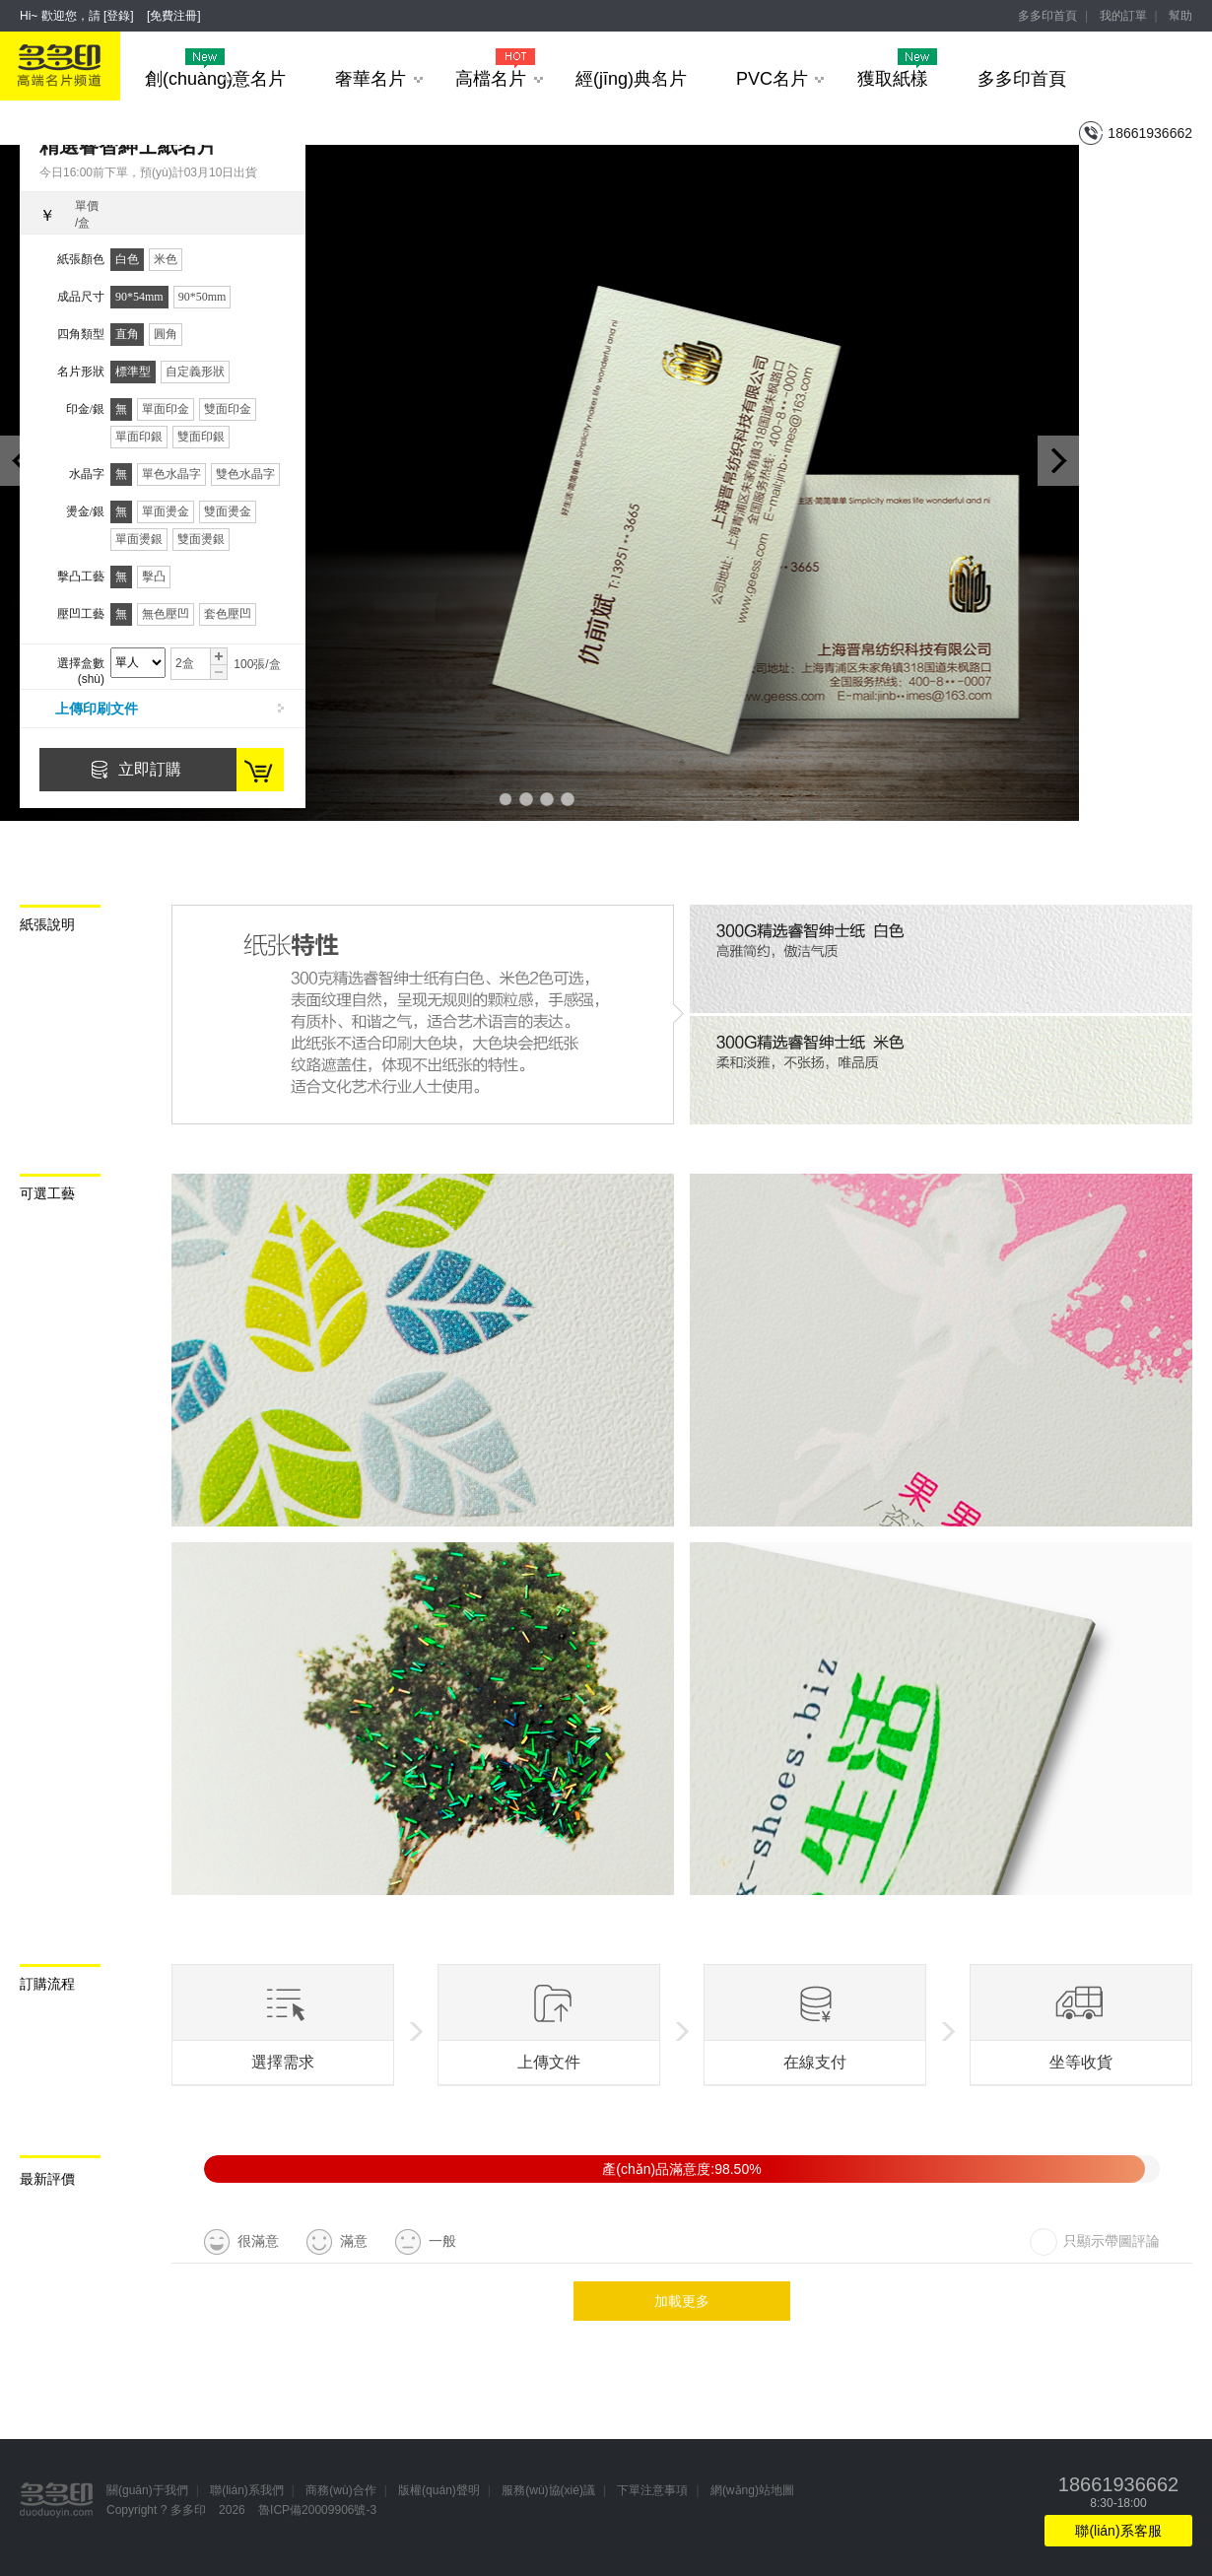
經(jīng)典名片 (631, 79)
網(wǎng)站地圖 (752, 2490)
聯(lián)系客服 (1118, 2531)
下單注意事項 (652, 2490)
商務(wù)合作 (340, 2490)
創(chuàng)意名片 (215, 79)
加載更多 (681, 2301)
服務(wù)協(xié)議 (548, 2490)
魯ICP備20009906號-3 (317, 2510)
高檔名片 (499, 79)
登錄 (118, 16)
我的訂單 (1123, 16)
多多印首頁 (1047, 16)
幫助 (1180, 16)
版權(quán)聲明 (439, 2490)
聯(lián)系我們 (247, 2490)
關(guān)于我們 (147, 2490)
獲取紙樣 (897, 79)
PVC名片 (780, 79)
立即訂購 (149, 769)
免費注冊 (173, 16)
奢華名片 (379, 79)
